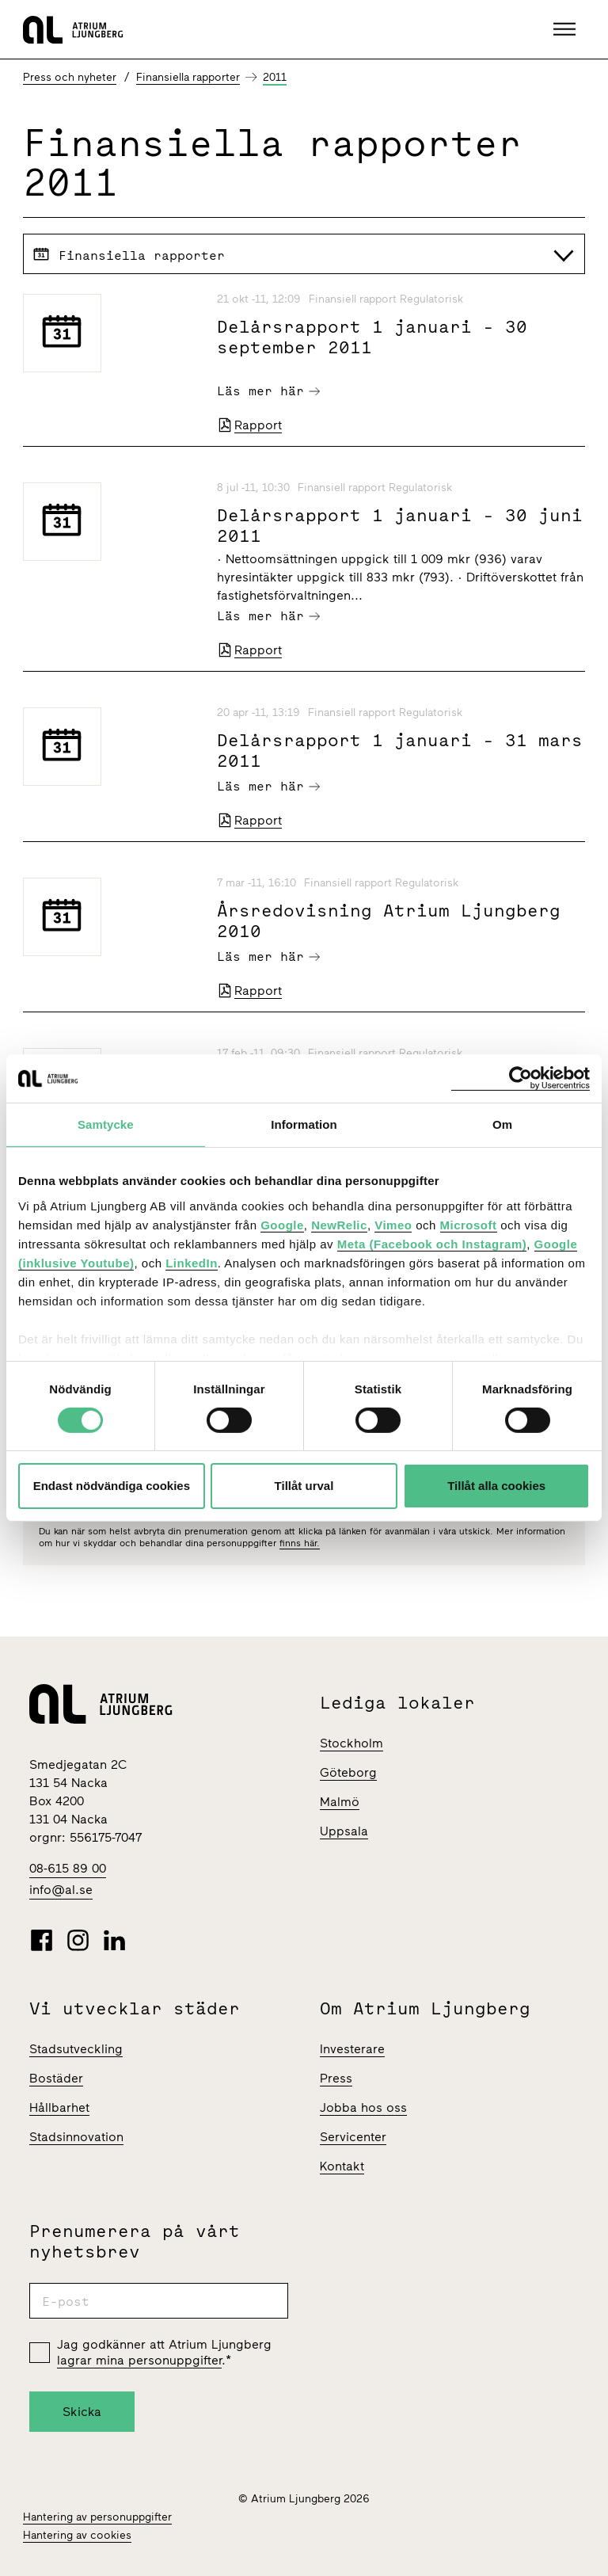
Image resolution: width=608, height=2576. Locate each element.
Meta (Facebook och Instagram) (432, 1243)
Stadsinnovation (76, 2136)
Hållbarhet (59, 2107)
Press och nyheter (69, 77)
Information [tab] (304, 1124)
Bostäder (56, 2078)
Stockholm (351, 1743)
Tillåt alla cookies (496, 1485)
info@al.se (61, 1889)
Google (282, 1224)
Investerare (352, 2048)
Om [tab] (502, 1124)
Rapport (249, 425)
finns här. (299, 1543)
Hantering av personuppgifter (97, 2517)
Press (336, 2078)
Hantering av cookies (77, 2535)
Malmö (339, 1801)
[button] (566, 29)
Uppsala (344, 1831)
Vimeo (393, 1224)
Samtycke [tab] (106, 1124)
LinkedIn (191, 1262)
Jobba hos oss (363, 2107)
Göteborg (348, 1772)
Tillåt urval (304, 1485)
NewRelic (339, 1224)
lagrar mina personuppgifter (139, 2360)
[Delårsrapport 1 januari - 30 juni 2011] (110, 521)
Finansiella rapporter (188, 77)
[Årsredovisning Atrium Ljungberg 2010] (110, 917)
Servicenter (353, 2136)
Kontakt (342, 2166)
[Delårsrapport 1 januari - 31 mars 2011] (110, 746)
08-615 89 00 (67, 1868)
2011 (275, 77)
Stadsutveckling (76, 2048)
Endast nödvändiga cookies (111, 1485)
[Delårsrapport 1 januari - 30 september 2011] (110, 333)
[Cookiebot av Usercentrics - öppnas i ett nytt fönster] (520, 1078)
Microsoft (468, 1224)
